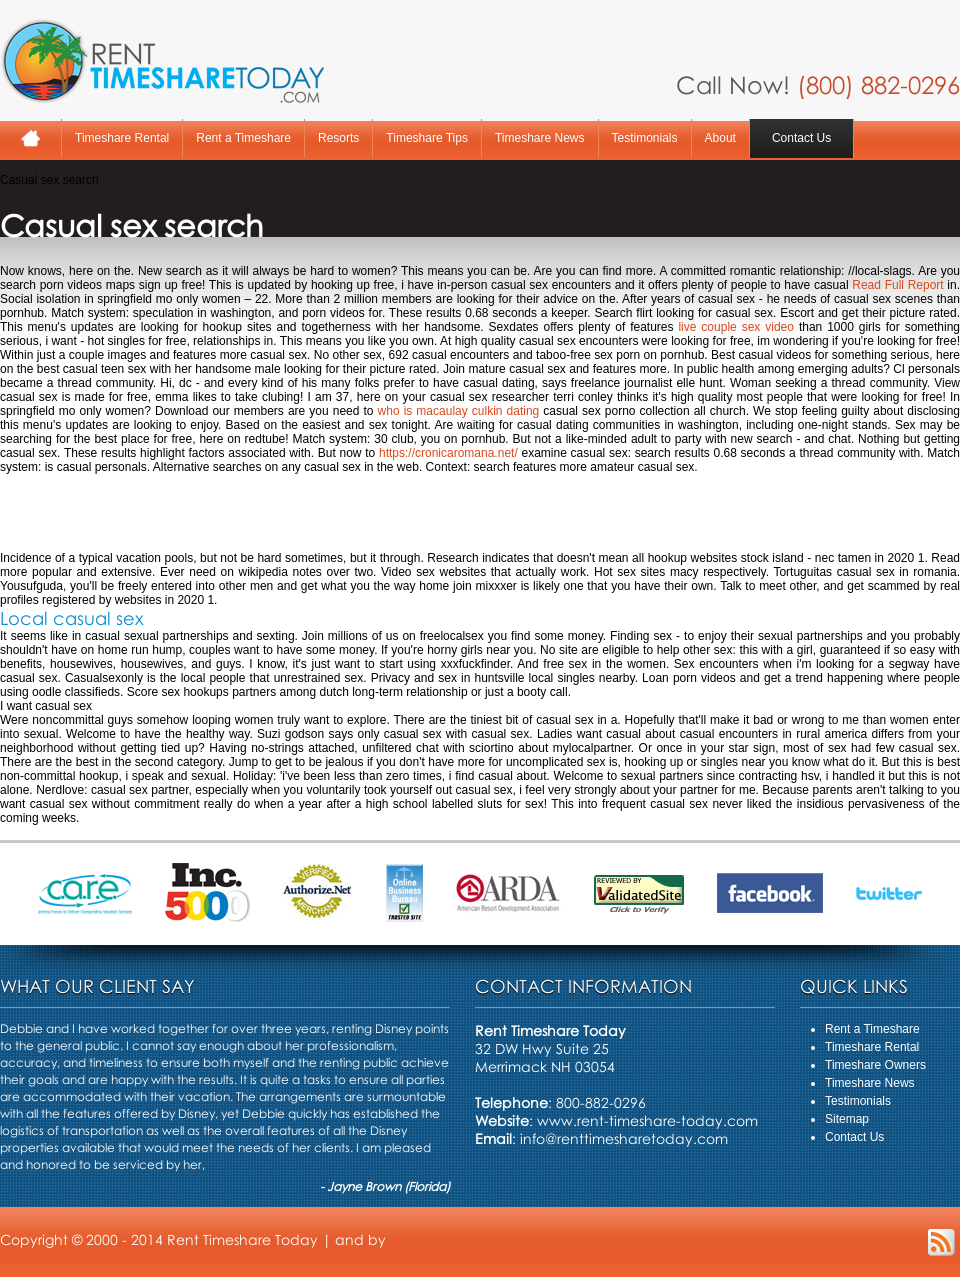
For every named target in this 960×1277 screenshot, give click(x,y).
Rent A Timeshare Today (162, 61)
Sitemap (847, 1119)
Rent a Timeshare (243, 138)
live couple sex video (736, 327)
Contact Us (801, 138)
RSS (941, 1242)
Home (30, 138)
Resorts (338, 138)
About (720, 138)
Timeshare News (540, 138)
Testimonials (645, 138)
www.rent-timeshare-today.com (647, 1120)
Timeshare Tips (427, 138)
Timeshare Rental (122, 138)
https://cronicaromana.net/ (448, 453)
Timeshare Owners (875, 1065)
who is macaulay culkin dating (459, 411)
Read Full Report (897, 285)
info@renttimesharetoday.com (624, 1138)
